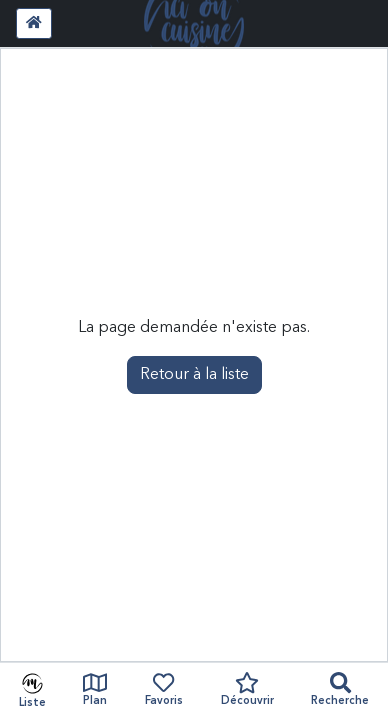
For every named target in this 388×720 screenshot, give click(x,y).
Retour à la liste (194, 375)
